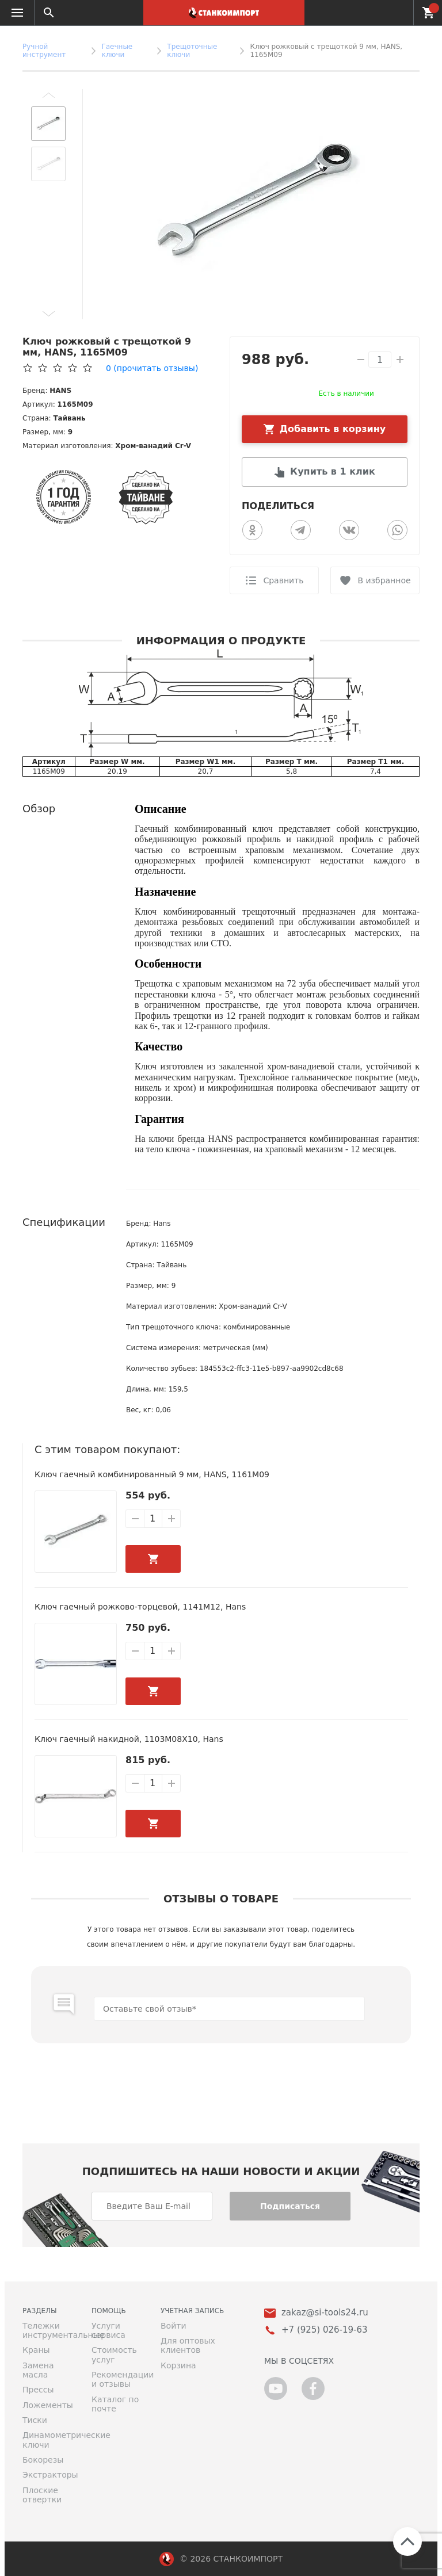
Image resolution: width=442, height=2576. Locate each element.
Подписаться (290, 2206)
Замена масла (38, 2370)
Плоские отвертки (42, 2495)
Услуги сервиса (108, 2330)
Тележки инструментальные (48, 2330)
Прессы (38, 2389)
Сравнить (283, 580)
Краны (36, 2350)
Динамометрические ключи (48, 2439)
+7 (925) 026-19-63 (397, 12)
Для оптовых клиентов (188, 2345)
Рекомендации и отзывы (117, 2379)
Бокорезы (42, 2459)
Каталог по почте (115, 2404)
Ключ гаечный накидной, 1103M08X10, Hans (129, 1739)
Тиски (34, 2420)
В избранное (383, 580)
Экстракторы (48, 2474)
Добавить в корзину (333, 428)
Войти (173, 2325)
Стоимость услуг (114, 2354)
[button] (48, 95)
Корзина (178, 2365)
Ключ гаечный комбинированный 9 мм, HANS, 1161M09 (152, 1474)
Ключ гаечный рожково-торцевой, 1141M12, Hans (140, 1606)
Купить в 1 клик (332, 471)
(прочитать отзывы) (152, 368)
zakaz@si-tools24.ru (324, 2313)
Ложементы (47, 2405)
